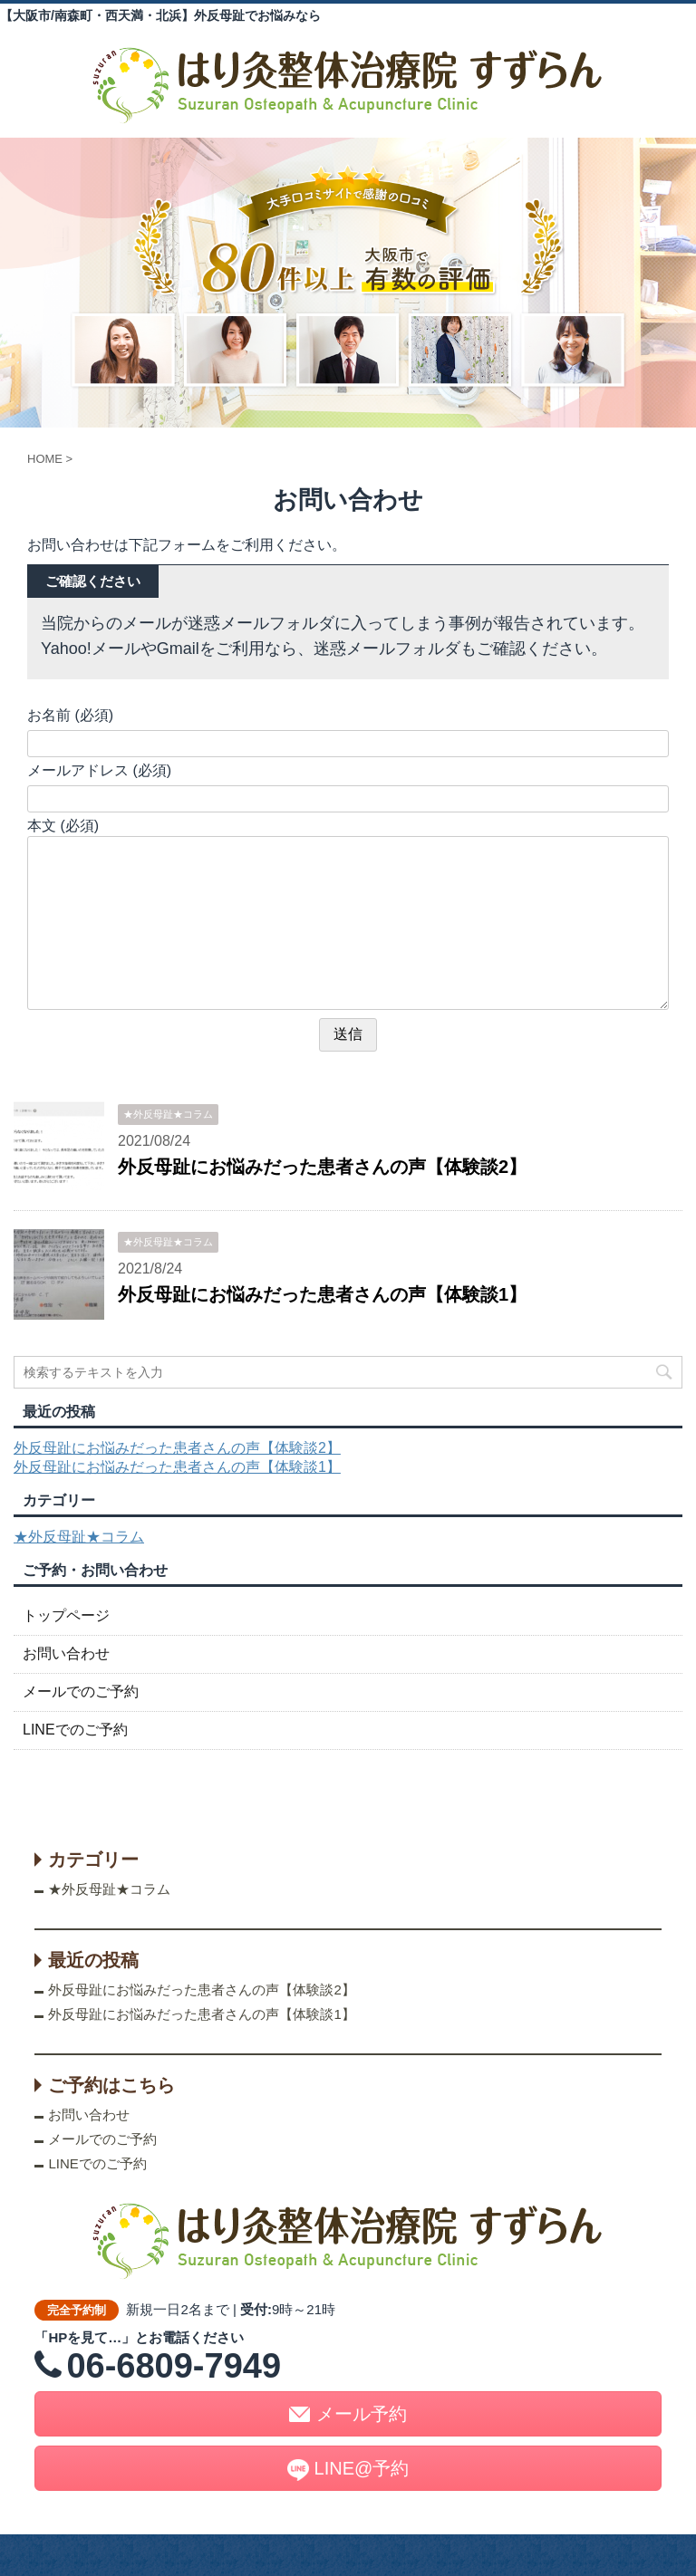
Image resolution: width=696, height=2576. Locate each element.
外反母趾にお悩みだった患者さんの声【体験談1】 (322, 1294)
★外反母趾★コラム (79, 1536)
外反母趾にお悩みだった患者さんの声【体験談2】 (322, 1167)
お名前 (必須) (70, 715)
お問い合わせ (66, 1653)
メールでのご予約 (81, 1691)
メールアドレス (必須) (99, 770)
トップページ (66, 1615)
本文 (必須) (63, 825)
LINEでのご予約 (75, 1729)
